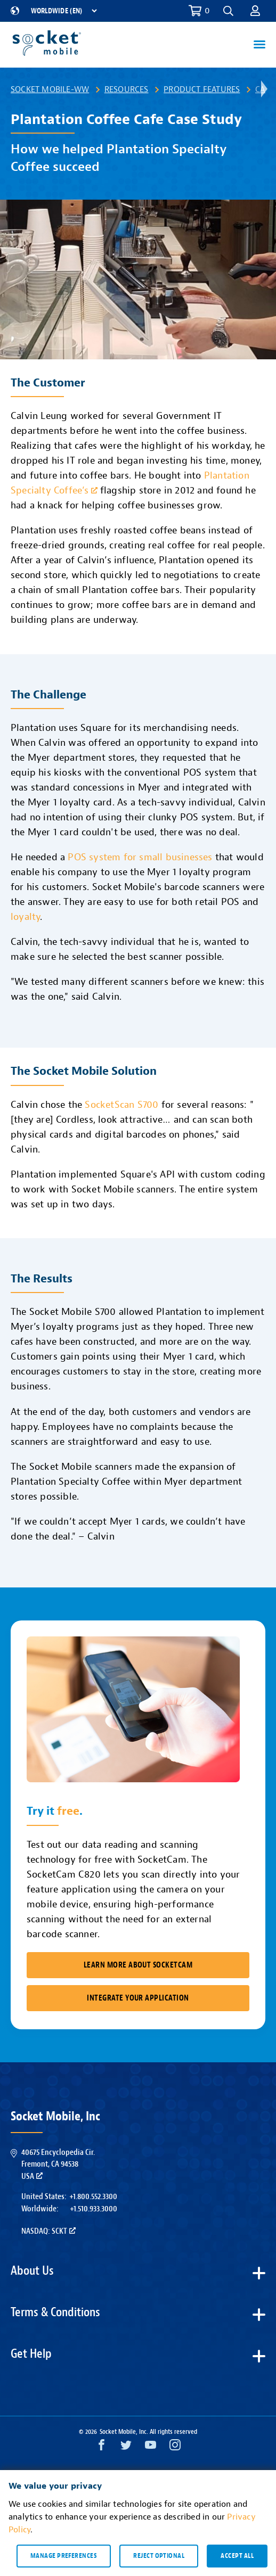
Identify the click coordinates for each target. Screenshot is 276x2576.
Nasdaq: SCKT (48, 2231)
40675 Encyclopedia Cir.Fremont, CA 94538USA (58, 2164)
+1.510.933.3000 (93, 2208)
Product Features (202, 89)
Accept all (237, 2556)
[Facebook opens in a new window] (101, 2447)
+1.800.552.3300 (93, 2196)
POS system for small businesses (140, 857)
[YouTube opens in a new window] (150, 2447)
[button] (228, 11)
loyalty (25, 917)
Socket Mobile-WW (50, 89)
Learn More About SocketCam (138, 1965)
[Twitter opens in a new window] (126, 2447)
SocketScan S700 (121, 1105)
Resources (126, 89)
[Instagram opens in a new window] (175, 2447)
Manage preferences (63, 2556)
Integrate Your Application (138, 1998)
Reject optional (158, 2556)
